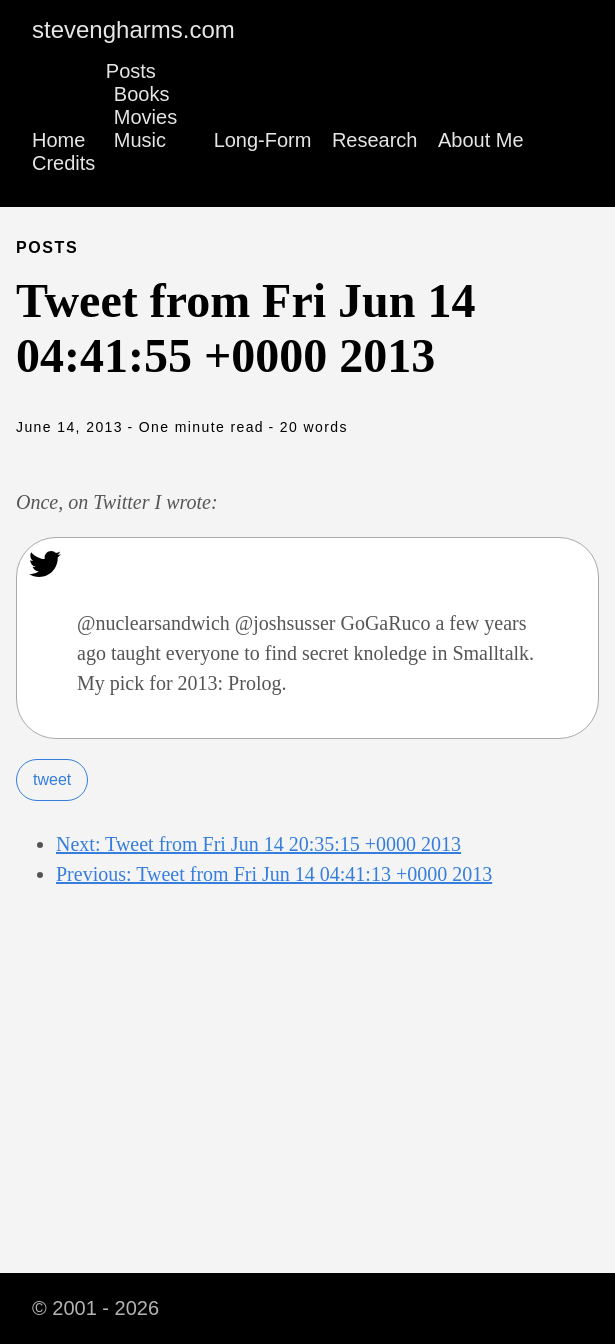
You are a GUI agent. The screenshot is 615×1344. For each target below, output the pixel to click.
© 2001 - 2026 (95, 1308)
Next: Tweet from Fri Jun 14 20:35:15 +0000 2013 (258, 844)
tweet (52, 779)
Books (142, 94)
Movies (145, 117)
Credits (63, 163)
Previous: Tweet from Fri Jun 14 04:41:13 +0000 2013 (274, 874)
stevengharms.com (133, 29)
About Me (481, 140)
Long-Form (263, 140)
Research (375, 140)
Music (140, 140)
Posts (131, 71)
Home (58, 140)
